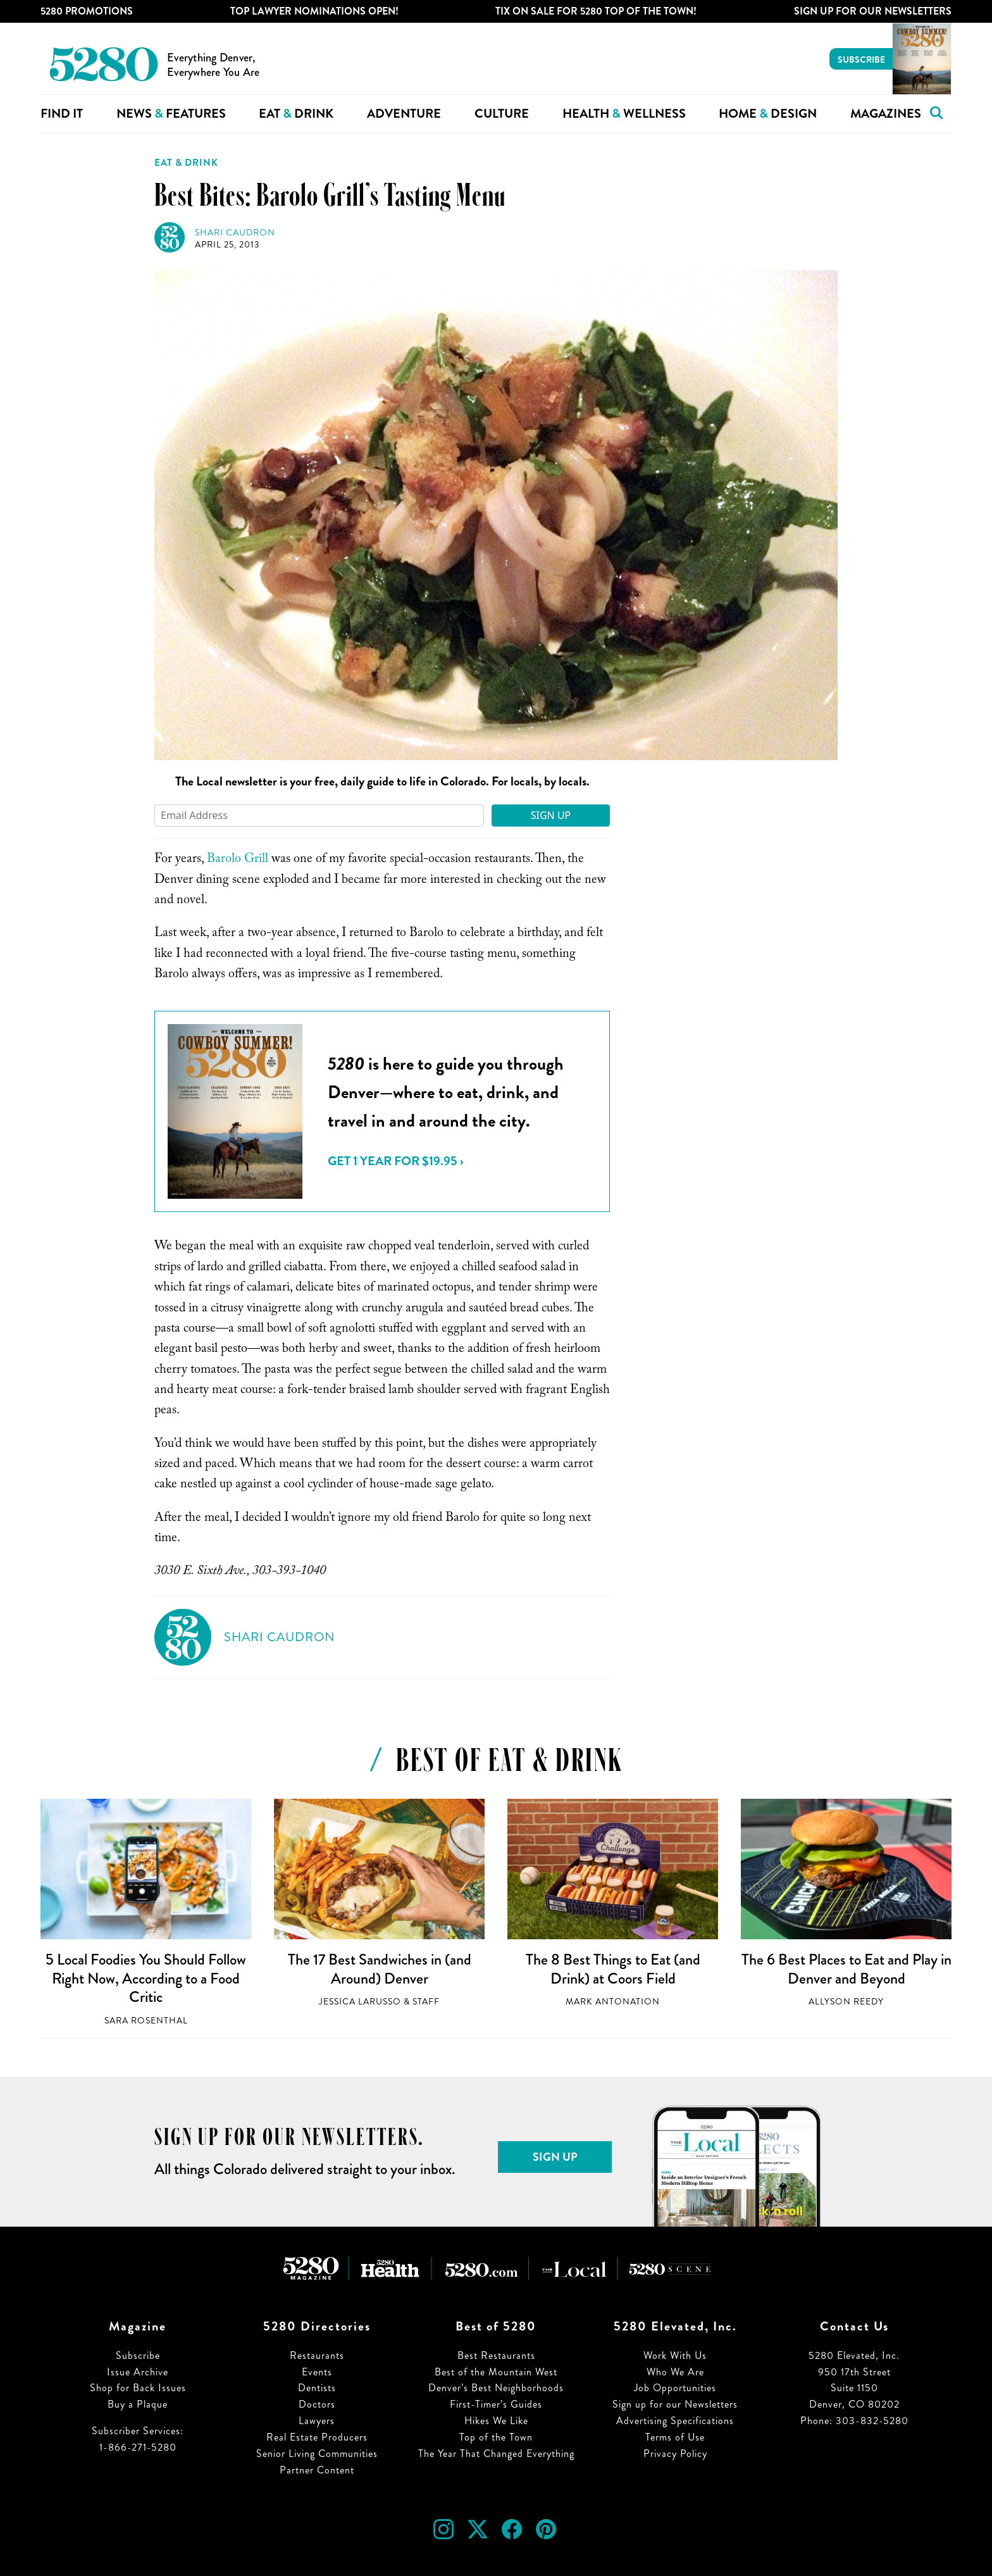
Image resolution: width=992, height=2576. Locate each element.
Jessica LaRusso (360, 2002)
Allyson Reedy (846, 2002)
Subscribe (861, 59)
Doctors (317, 2404)
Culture (501, 113)
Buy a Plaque (138, 2404)
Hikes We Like (496, 2420)
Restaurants (317, 2355)
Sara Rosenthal (146, 2021)
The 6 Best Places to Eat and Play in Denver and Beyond (846, 1969)
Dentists (317, 2387)
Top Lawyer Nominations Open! (314, 11)
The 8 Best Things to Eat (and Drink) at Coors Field (613, 1969)
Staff (426, 2002)
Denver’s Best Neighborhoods (496, 2387)
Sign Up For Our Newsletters (873, 11)
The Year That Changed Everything (496, 2453)
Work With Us (675, 2355)
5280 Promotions (86, 11)
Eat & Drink (186, 163)
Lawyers (317, 2420)
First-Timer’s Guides (496, 2404)
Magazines (885, 113)
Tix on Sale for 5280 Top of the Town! (596, 11)
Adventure (404, 113)
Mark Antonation (613, 2002)
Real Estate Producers (317, 2437)
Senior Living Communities (317, 2453)
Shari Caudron (235, 233)
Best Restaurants (496, 2355)
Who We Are (675, 2372)
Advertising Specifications (675, 2420)
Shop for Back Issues (138, 2387)
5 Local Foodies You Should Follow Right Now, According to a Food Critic (146, 1978)
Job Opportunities (675, 2387)
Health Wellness (624, 113)
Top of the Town (496, 2437)
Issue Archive (137, 2372)
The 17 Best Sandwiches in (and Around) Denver (379, 1969)
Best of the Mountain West (496, 2372)
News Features (171, 113)
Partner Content (317, 2470)
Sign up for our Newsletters (675, 2404)
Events (317, 2372)
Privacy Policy (675, 2453)
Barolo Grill (237, 860)
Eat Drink (296, 113)
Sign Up (551, 815)
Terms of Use (675, 2437)
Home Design (768, 113)
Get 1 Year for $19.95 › (395, 1161)
